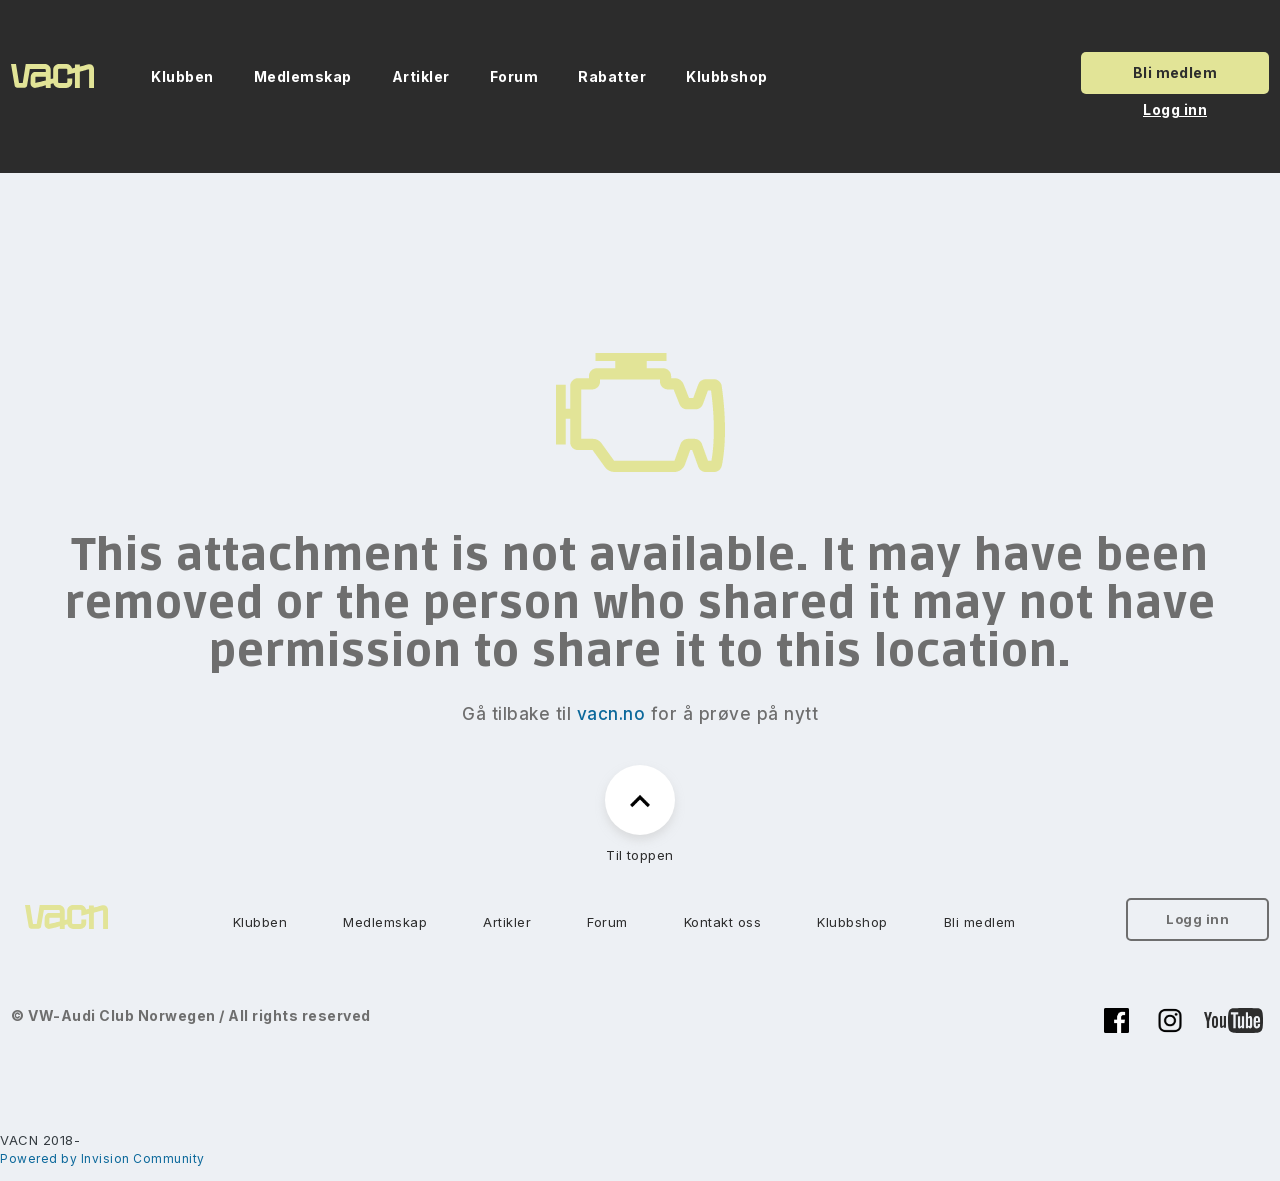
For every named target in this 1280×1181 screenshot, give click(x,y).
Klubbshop (727, 76)
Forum (514, 76)
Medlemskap (303, 76)
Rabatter (612, 76)
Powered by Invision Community (102, 1158)
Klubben (182, 76)
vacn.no (611, 714)
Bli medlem (1175, 72)
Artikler (421, 76)
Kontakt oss (723, 922)
